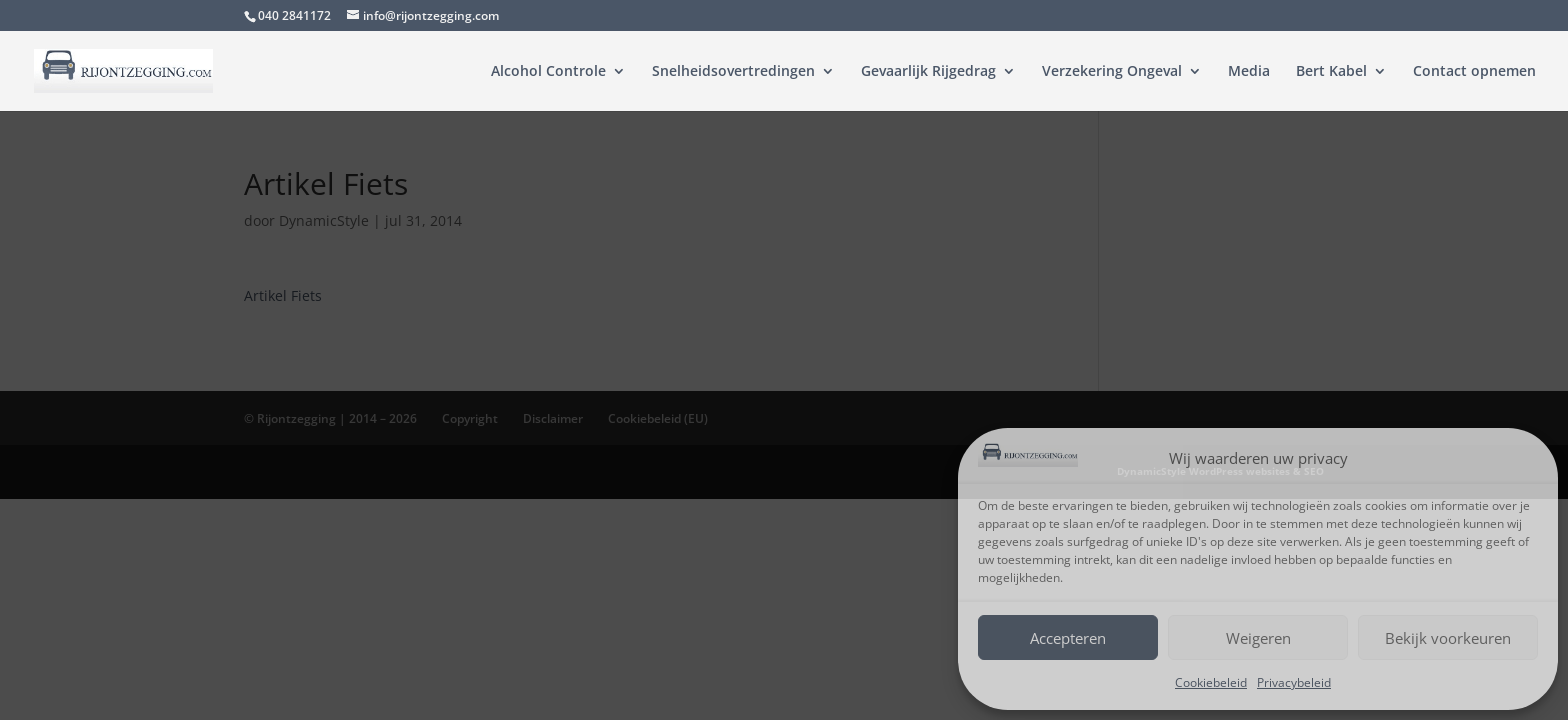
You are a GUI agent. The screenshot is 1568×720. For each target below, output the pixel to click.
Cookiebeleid (1211, 682)
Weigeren (1258, 638)
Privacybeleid (1294, 682)
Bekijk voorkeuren (1448, 638)
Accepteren (1068, 638)
